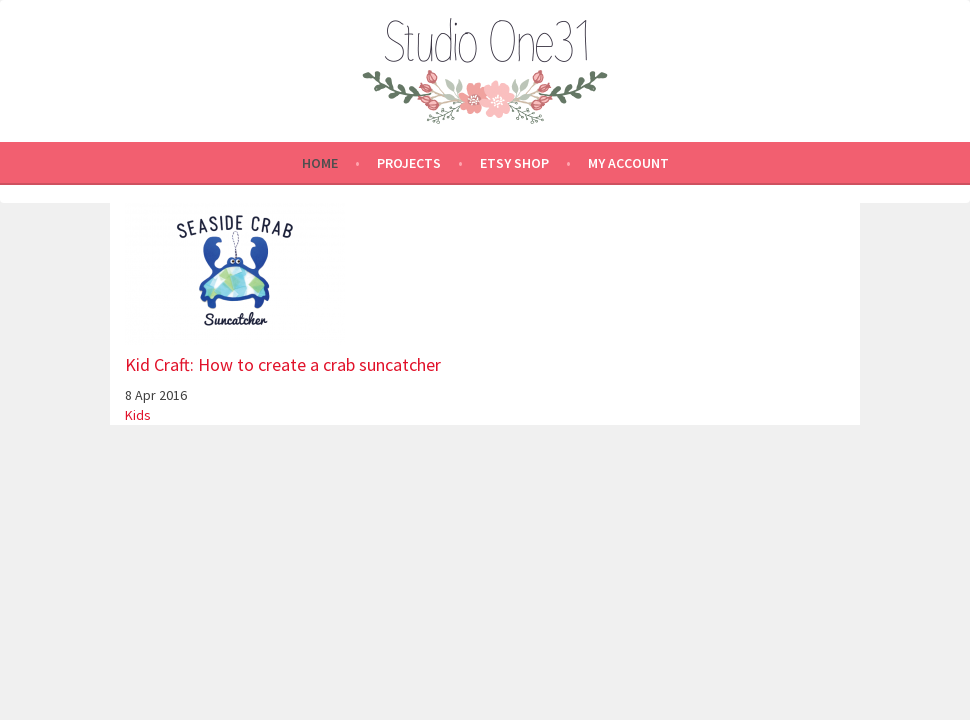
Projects (409, 163)
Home (320, 163)
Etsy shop (514, 163)
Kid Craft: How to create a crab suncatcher (283, 364)
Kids (138, 415)
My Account (628, 163)
